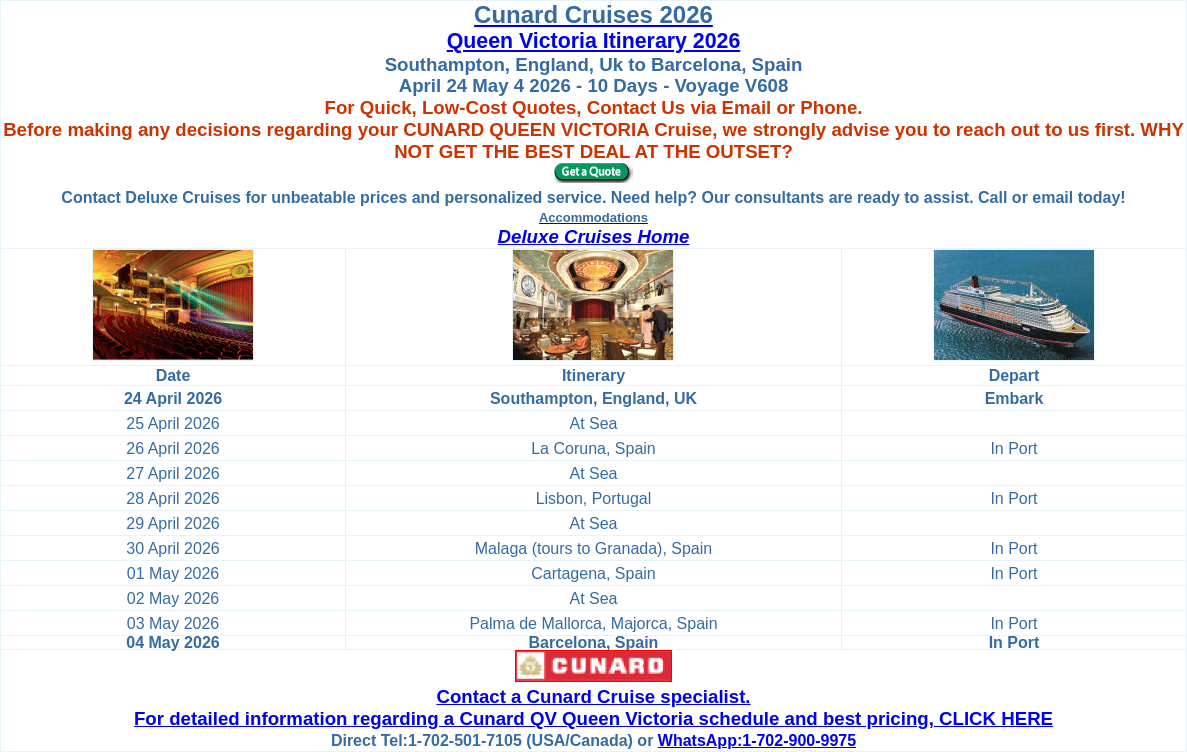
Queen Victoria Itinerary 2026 (594, 41)
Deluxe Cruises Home (594, 236)
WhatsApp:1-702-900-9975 (757, 740)
